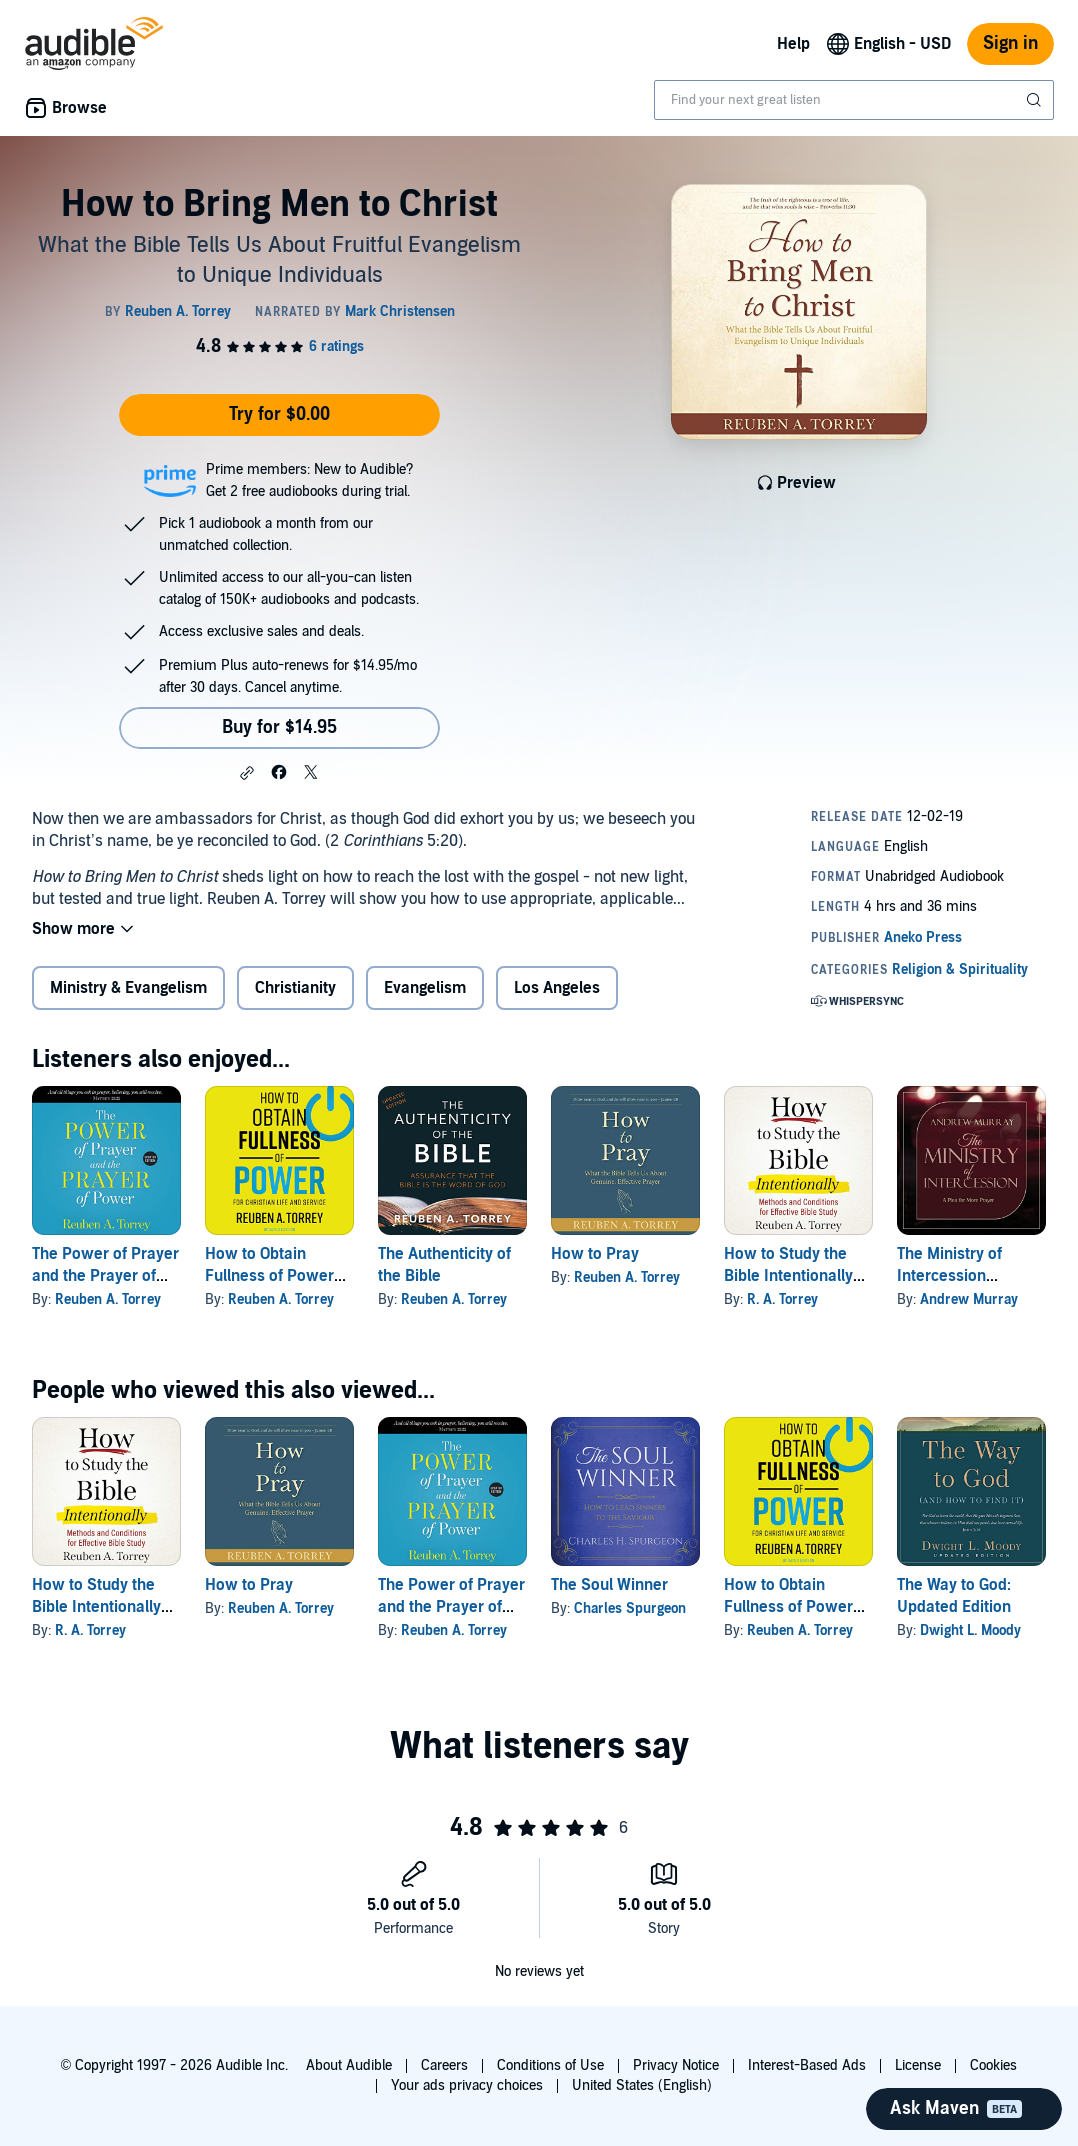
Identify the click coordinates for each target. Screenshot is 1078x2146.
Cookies (993, 2065)
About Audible (349, 2065)
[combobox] (854, 100)
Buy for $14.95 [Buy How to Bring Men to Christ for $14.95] (279, 727)
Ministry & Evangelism (128, 988)
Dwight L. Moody (970, 1630)
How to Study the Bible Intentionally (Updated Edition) (788, 1276)
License (918, 2065)
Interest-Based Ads (807, 2065)
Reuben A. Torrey (108, 1299)
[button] (247, 773)
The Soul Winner (609, 1585)
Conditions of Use (550, 2065)
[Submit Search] (1036, 100)
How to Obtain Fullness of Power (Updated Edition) (269, 1276)
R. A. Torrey (782, 1299)
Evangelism (425, 988)
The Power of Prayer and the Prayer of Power (105, 1276)
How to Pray (595, 1254)
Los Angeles (557, 988)
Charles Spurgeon (630, 1608)
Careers (444, 2065)
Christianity (295, 988)
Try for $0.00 (279, 414)
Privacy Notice (676, 2065)
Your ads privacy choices (467, 2085)
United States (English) (642, 2085)
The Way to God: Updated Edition (954, 1596)
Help (793, 44)
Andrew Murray (969, 1299)
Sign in (1010, 43)
